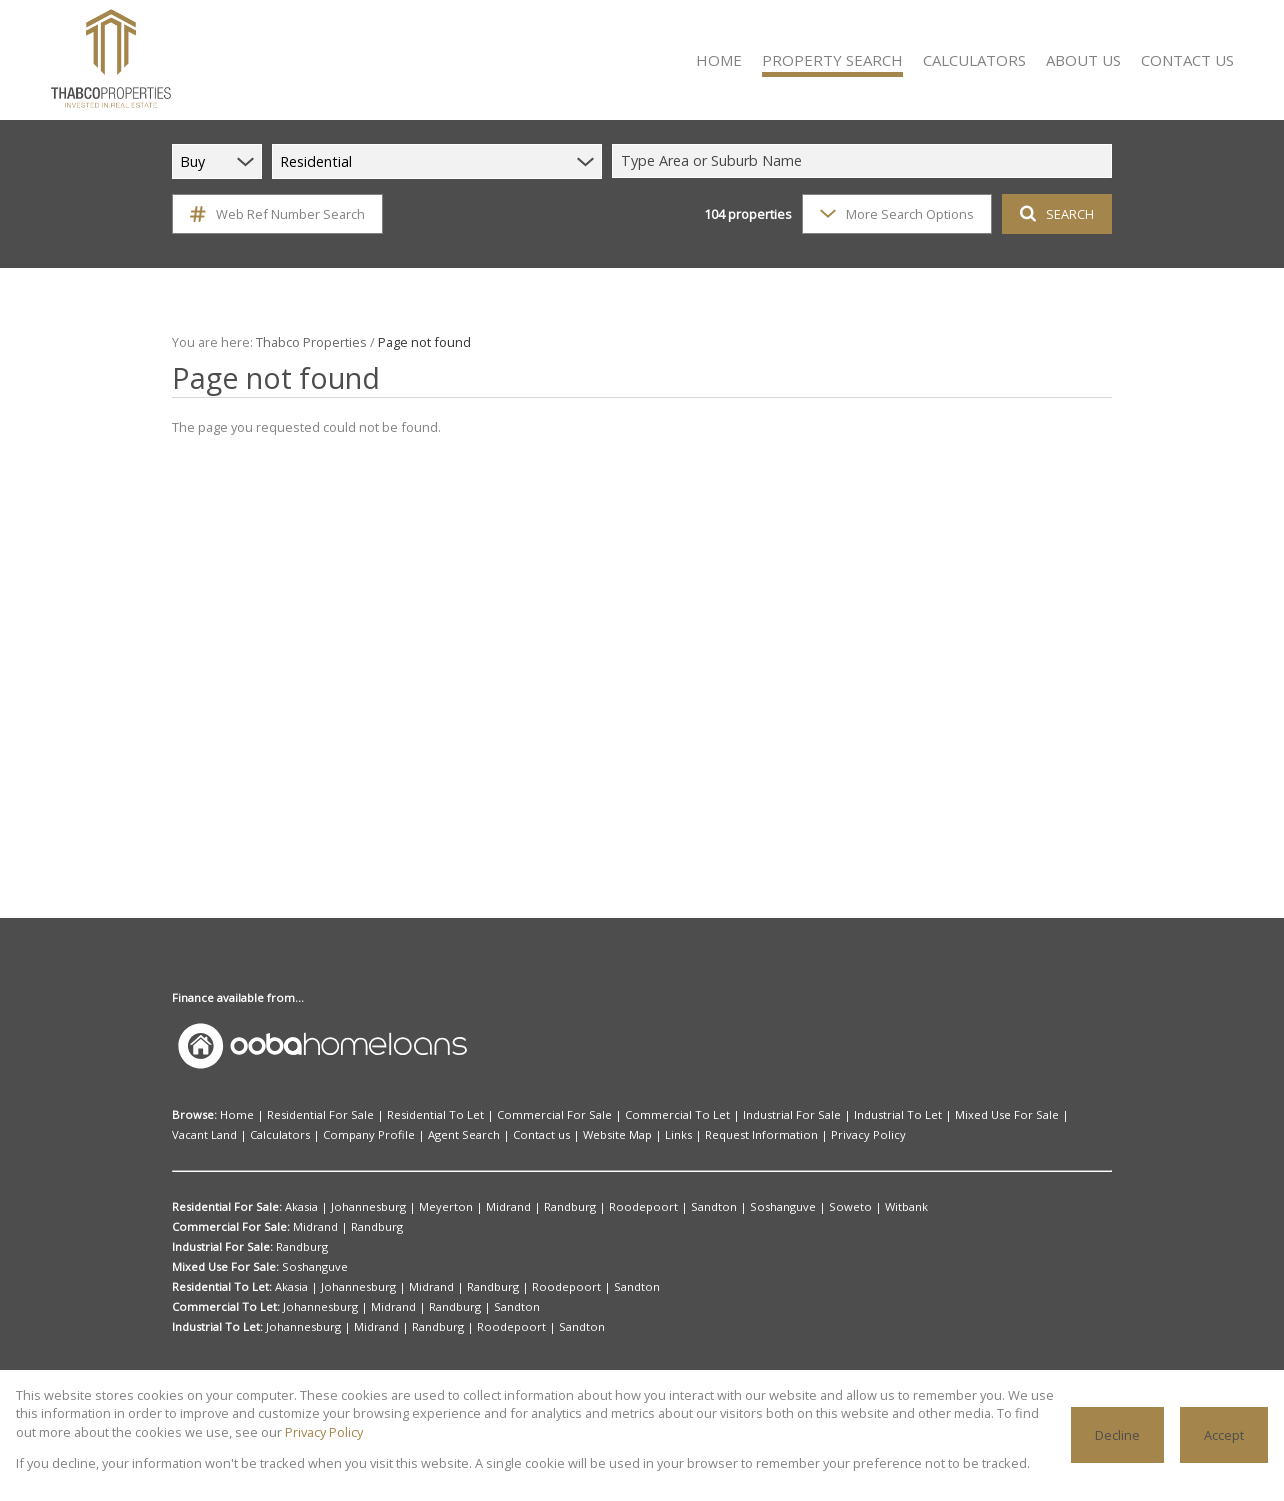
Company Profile (213, 1135)
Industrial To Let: (217, 1327)
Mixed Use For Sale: (225, 1267)
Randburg (538, 1207)
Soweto (780, 1207)
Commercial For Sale (518, 1115)
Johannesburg (364, 1207)
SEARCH (1054, 213)
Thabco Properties (304, 341)
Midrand (484, 1207)
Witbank (828, 1207)
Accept (1224, 1434)
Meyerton (432, 1207)
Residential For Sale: (227, 1207)
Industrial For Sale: (222, 1247)
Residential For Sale (308, 1115)
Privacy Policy (657, 1135)
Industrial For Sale (727, 1115)
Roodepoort (601, 1207)
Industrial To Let (821, 1115)
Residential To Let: (221, 1287)
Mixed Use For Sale (919, 1115)
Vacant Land (1009, 1115)
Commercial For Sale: (229, 1227)
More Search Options (895, 213)
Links (490, 1135)
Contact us (366, 1135)
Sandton (661, 1207)
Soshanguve (722, 1207)
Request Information (562, 1135)
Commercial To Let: (224, 1307)
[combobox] (865, 161)
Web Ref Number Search (274, 214)
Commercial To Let (626, 1115)
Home (234, 1115)
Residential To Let (412, 1115)
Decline (1119, 1434)
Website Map (435, 1135)
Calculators (1077, 1115)
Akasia (303, 1207)
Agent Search (297, 1135)
